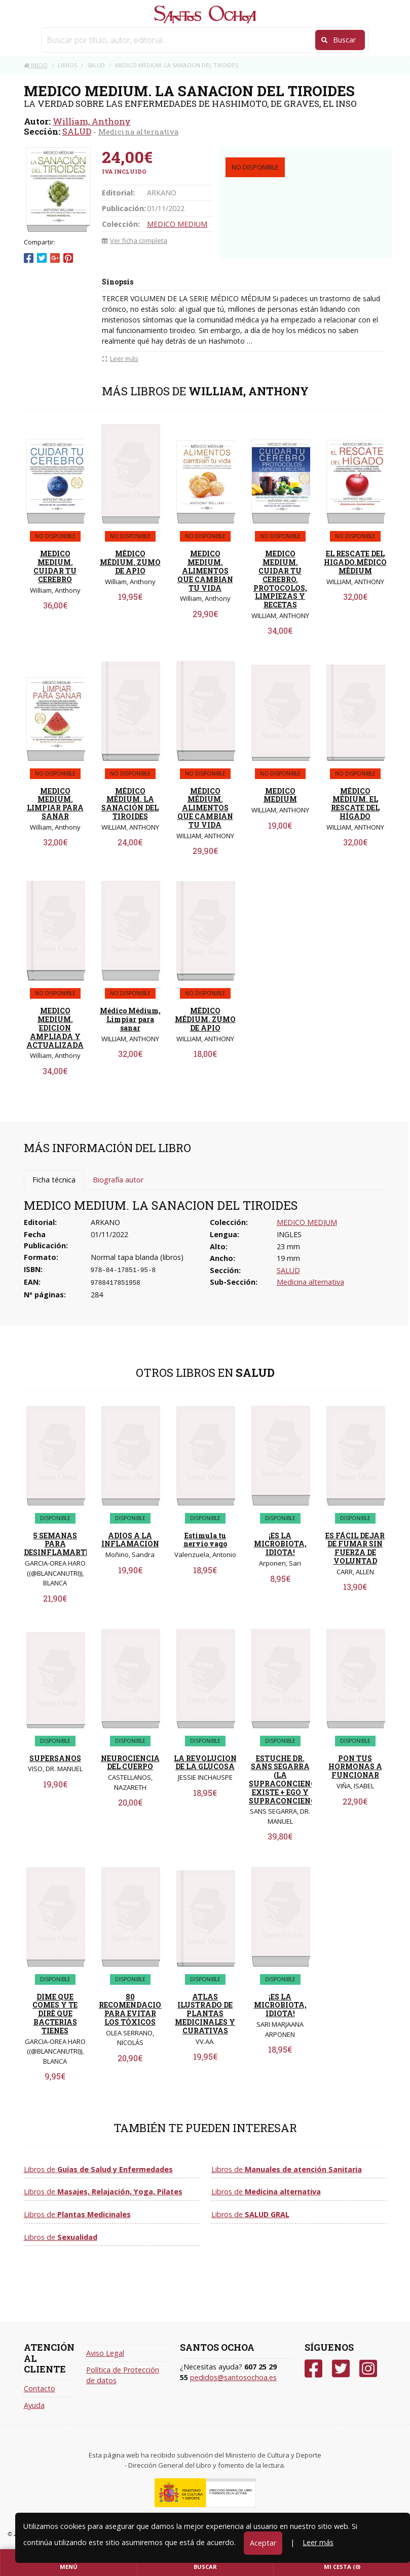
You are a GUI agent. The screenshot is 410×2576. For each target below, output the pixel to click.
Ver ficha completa (134, 240)
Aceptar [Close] (263, 2543)
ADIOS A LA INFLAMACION (130, 1540)
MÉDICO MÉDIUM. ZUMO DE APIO (130, 562)
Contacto (39, 2388)
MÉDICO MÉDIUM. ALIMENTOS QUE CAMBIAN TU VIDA (205, 808)
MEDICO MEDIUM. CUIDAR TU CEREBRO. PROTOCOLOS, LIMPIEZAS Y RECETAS (280, 579)
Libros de (98, 2169)
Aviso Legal (105, 2353)
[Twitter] (341, 2368)
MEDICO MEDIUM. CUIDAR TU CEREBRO (55, 566)
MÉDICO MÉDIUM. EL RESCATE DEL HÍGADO (355, 803)
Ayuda (34, 2405)
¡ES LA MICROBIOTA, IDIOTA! (280, 1544)
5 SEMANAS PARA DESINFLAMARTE (57, 1544)
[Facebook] (313, 2368)
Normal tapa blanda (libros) (137, 1257)
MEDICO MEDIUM (177, 224)
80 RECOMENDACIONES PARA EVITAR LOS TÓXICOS (137, 2009)
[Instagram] (368, 2368)
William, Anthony (92, 121)
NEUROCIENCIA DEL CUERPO (130, 1762)
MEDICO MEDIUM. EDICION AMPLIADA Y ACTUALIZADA (55, 1027)
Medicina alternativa (138, 132)
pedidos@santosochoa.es (233, 2377)
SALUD (76, 131)
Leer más (318, 2542)
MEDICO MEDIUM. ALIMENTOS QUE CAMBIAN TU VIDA (205, 570)
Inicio (36, 65)
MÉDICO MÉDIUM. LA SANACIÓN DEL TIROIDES (130, 803)
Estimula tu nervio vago (205, 1540)
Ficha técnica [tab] (54, 1179)
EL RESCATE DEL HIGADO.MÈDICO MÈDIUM (355, 562)
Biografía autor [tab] (118, 1179)
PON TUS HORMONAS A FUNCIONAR (355, 1766)
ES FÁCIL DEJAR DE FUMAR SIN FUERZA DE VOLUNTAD (355, 1548)
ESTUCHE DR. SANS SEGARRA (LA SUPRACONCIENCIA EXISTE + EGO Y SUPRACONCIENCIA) (288, 1779)
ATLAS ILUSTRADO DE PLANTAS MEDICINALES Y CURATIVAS (205, 2013)
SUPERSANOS (55, 1758)
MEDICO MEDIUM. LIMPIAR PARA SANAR (55, 803)
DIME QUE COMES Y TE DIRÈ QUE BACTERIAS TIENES (55, 2013)
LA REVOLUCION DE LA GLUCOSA (205, 1762)
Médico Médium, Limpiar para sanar (130, 1019)
